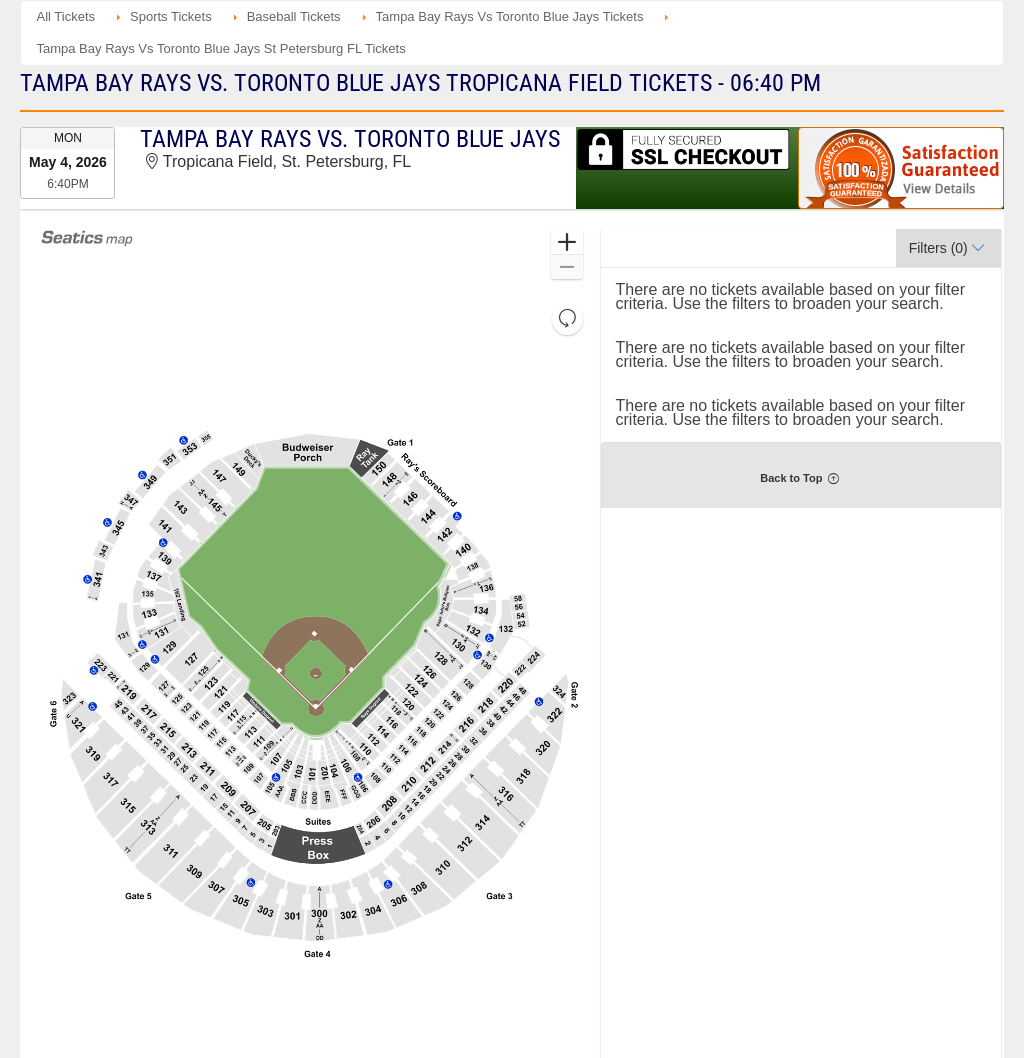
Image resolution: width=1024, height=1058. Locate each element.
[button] (566, 242)
